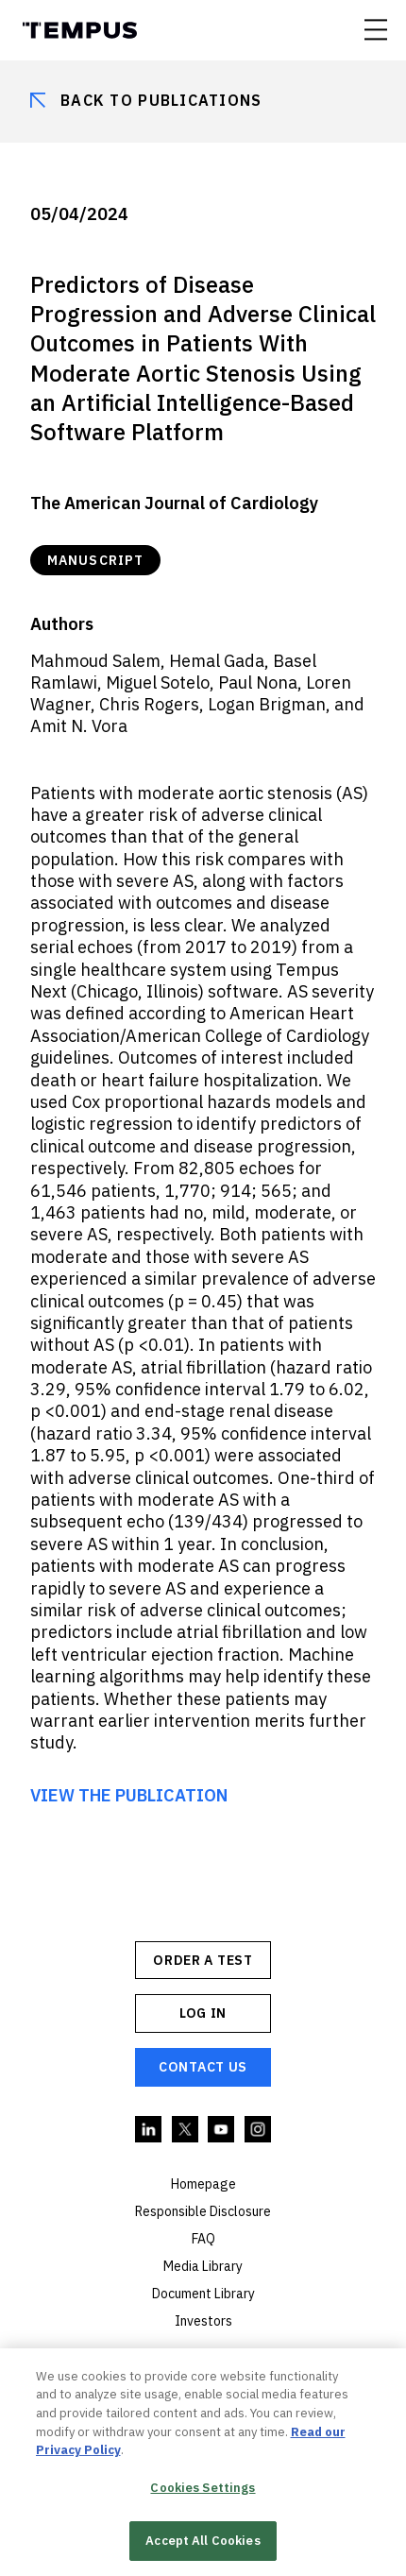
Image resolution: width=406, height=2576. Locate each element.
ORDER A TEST (202, 1960)
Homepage (203, 2183)
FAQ (203, 2238)
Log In (203, 2013)
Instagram (258, 2130)
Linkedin (149, 2130)
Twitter (186, 2130)
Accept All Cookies (202, 2543)
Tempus (80, 30)
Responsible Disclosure (203, 2211)
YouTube (222, 2130)
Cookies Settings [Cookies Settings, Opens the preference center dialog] (202, 2490)
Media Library (203, 2266)
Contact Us (203, 2066)
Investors (203, 2320)
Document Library (203, 2293)
